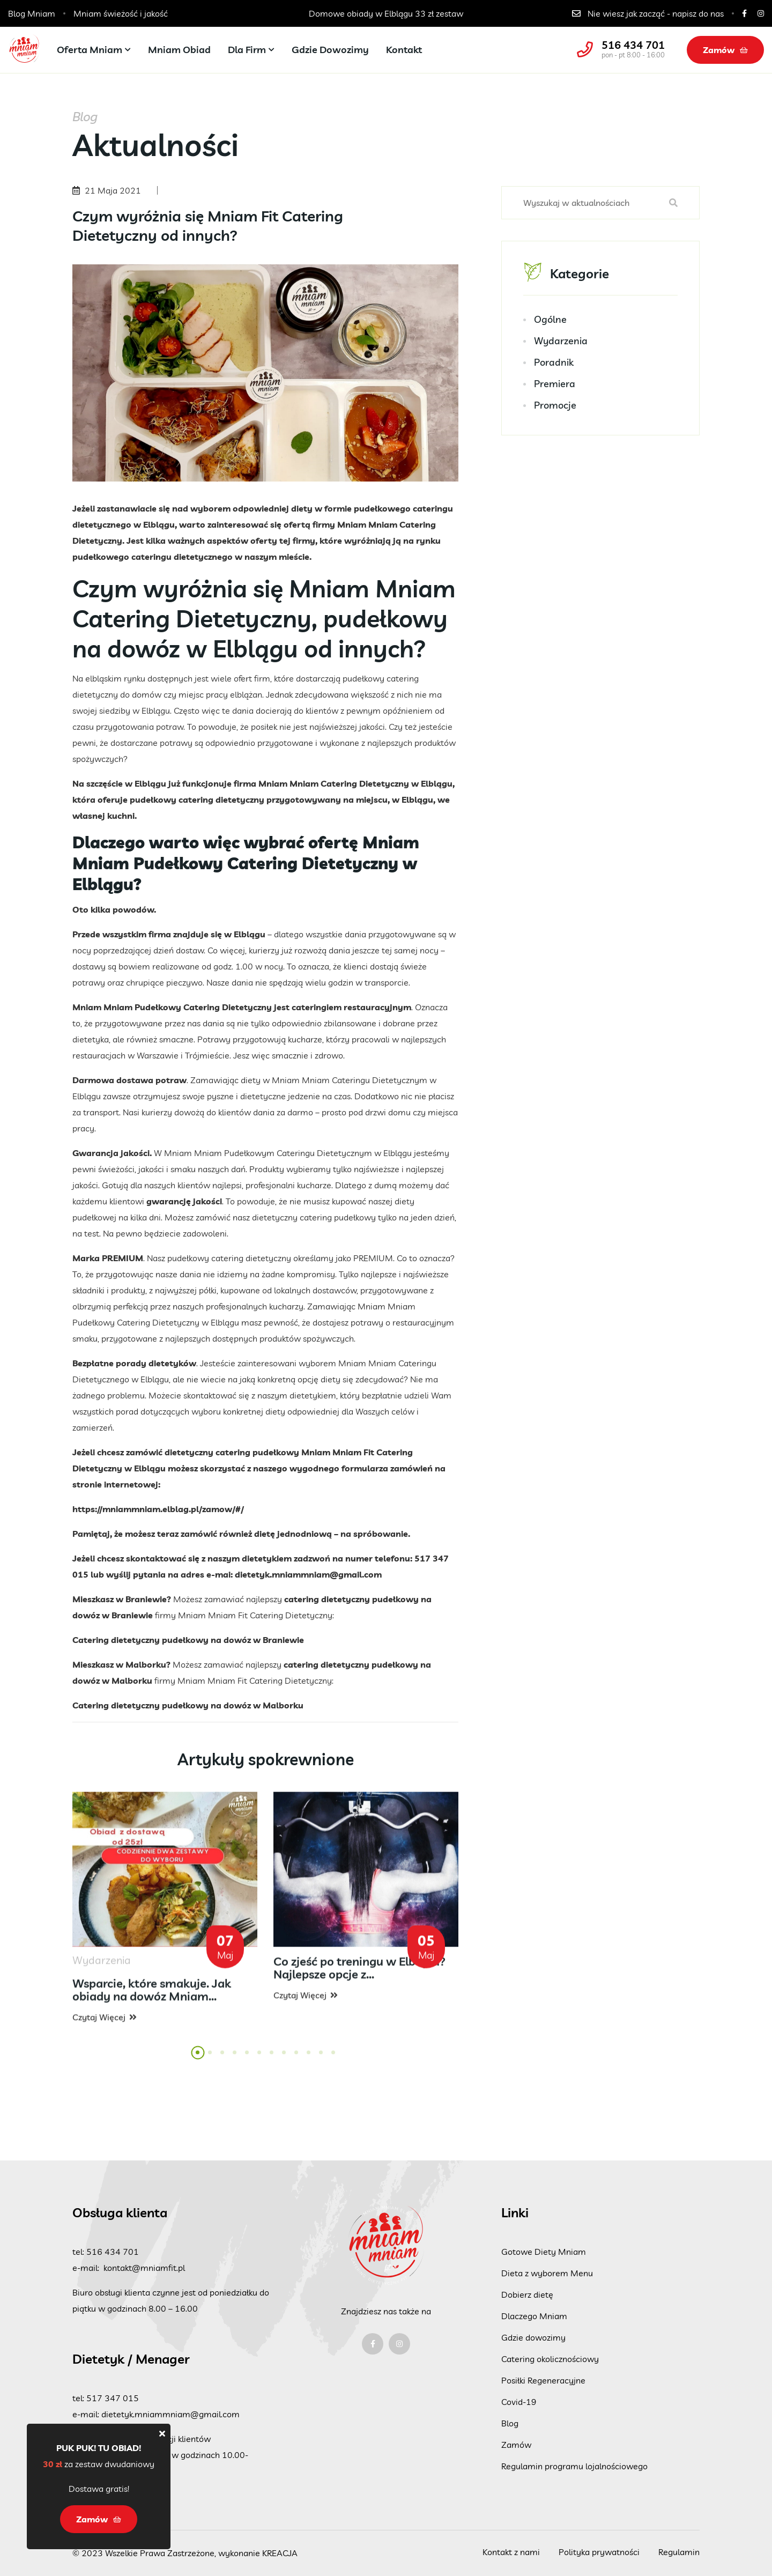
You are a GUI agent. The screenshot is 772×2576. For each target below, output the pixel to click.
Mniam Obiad (179, 49)
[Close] (162, 2433)
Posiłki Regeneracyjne (543, 2380)
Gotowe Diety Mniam (543, 2251)
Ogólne (550, 319)
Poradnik (554, 362)
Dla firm (247, 49)
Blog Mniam (31, 13)
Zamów (725, 50)
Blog (509, 2423)
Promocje (555, 405)
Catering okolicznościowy (550, 2358)
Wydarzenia (561, 341)
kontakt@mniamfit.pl (144, 2267)
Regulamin (679, 2552)
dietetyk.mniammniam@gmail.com (308, 1574)
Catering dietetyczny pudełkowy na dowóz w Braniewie (188, 1639)
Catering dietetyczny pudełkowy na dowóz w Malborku (187, 1705)
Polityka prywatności (599, 2552)
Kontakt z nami (511, 2552)
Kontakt (404, 49)
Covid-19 (519, 2401)
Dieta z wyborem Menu (547, 2273)
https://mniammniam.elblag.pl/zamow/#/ (158, 1509)
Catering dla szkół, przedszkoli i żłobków (386, 13)
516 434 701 (633, 45)
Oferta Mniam (89, 49)
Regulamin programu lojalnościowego (574, 2466)
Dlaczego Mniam (534, 2316)
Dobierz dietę (527, 2294)
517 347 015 (112, 2398)
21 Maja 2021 (113, 190)
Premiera (554, 383)
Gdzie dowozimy (330, 49)
